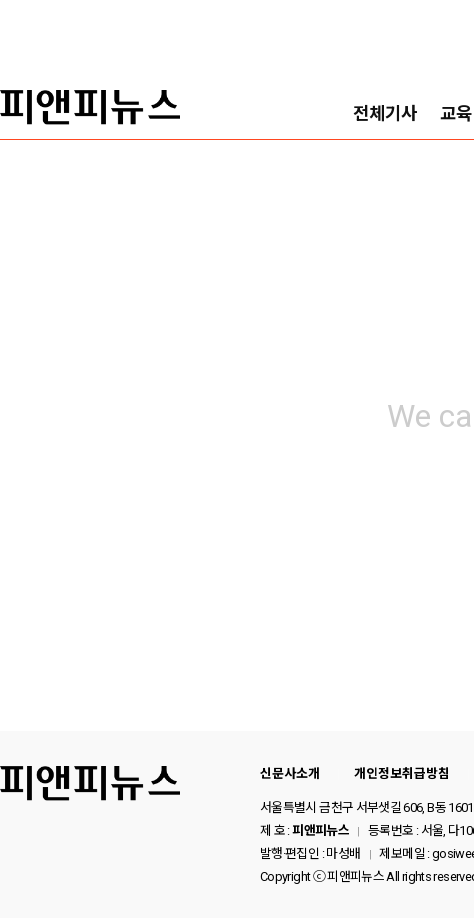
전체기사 (385, 114)
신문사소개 (290, 773)
